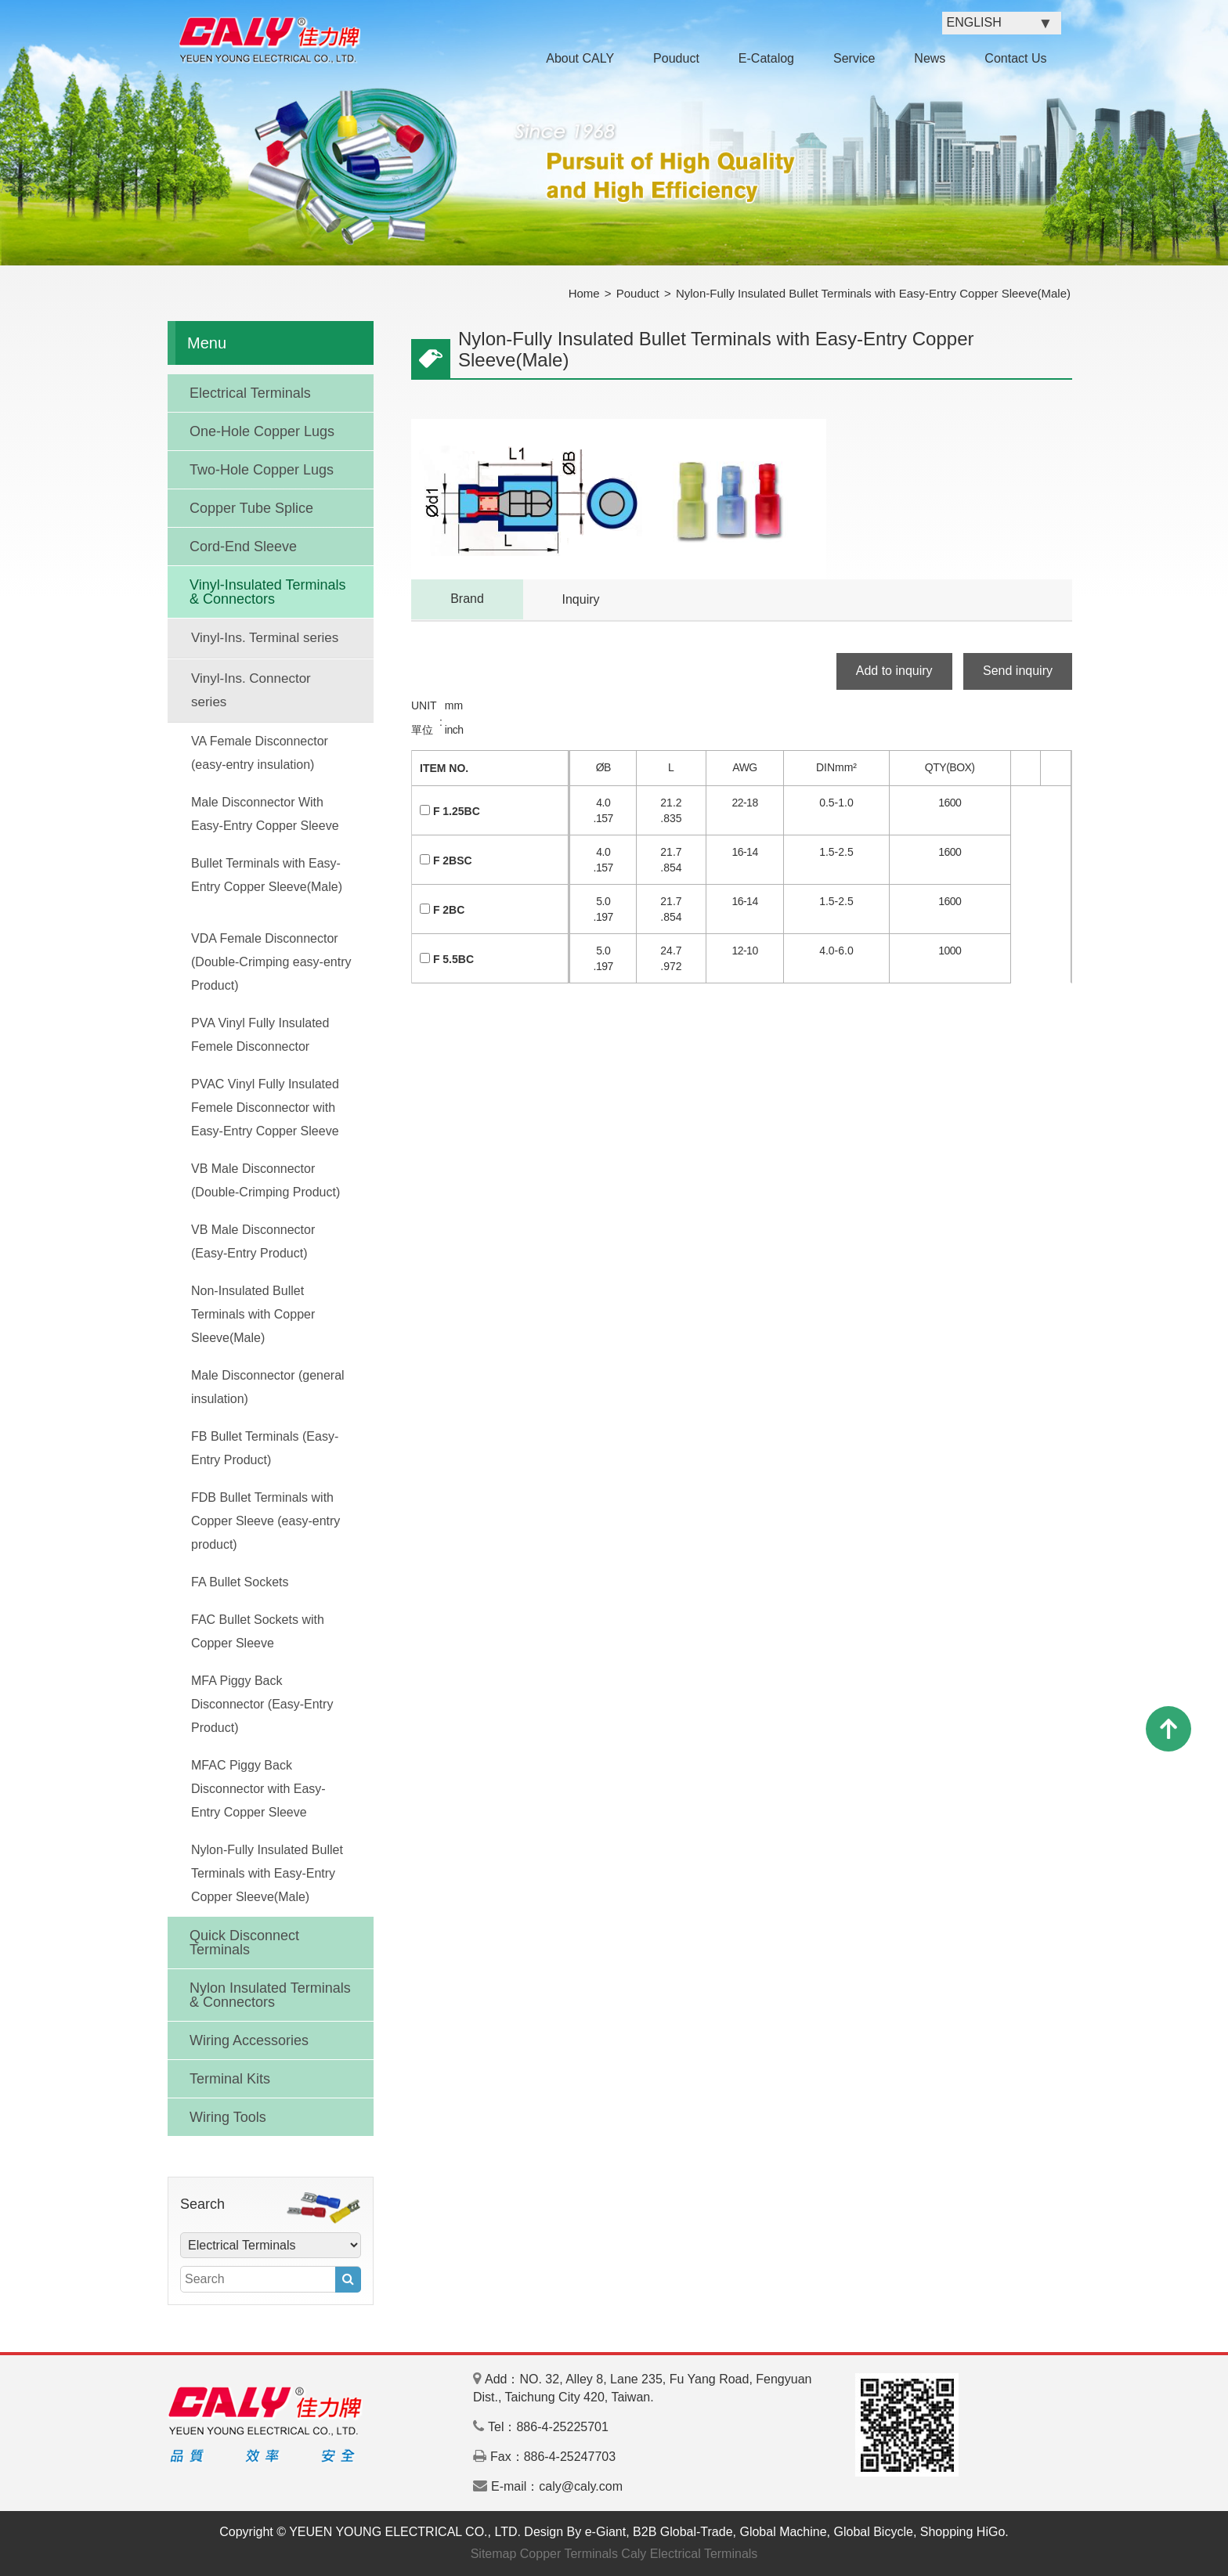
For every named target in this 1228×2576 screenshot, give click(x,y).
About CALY (580, 58)
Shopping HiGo (963, 2531)
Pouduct (676, 58)
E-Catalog (766, 58)
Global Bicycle (873, 2531)
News (929, 58)
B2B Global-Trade (682, 2531)
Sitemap (494, 2553)
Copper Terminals (569, 2553)
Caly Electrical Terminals (689, 2553)
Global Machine (782, 2531)
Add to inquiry (894, 670)
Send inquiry (1018, 670)
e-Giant (605, 2531)
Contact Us (1015, 58)
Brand (467, 598)
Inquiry (580, 599)
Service (854, 58)
